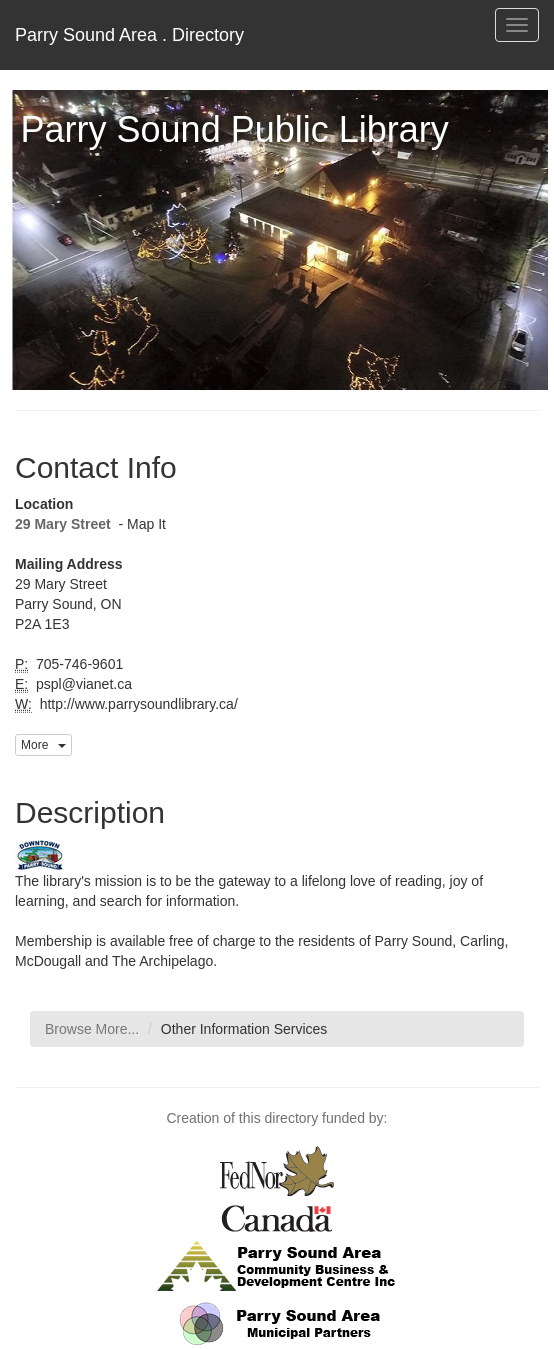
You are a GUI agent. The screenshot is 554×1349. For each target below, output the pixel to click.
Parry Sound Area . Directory (129, 35)
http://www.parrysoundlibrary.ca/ (137, 704)
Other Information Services (244, 1029)
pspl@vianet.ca (82, 684)
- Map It (140, 524)
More (43, 745)
